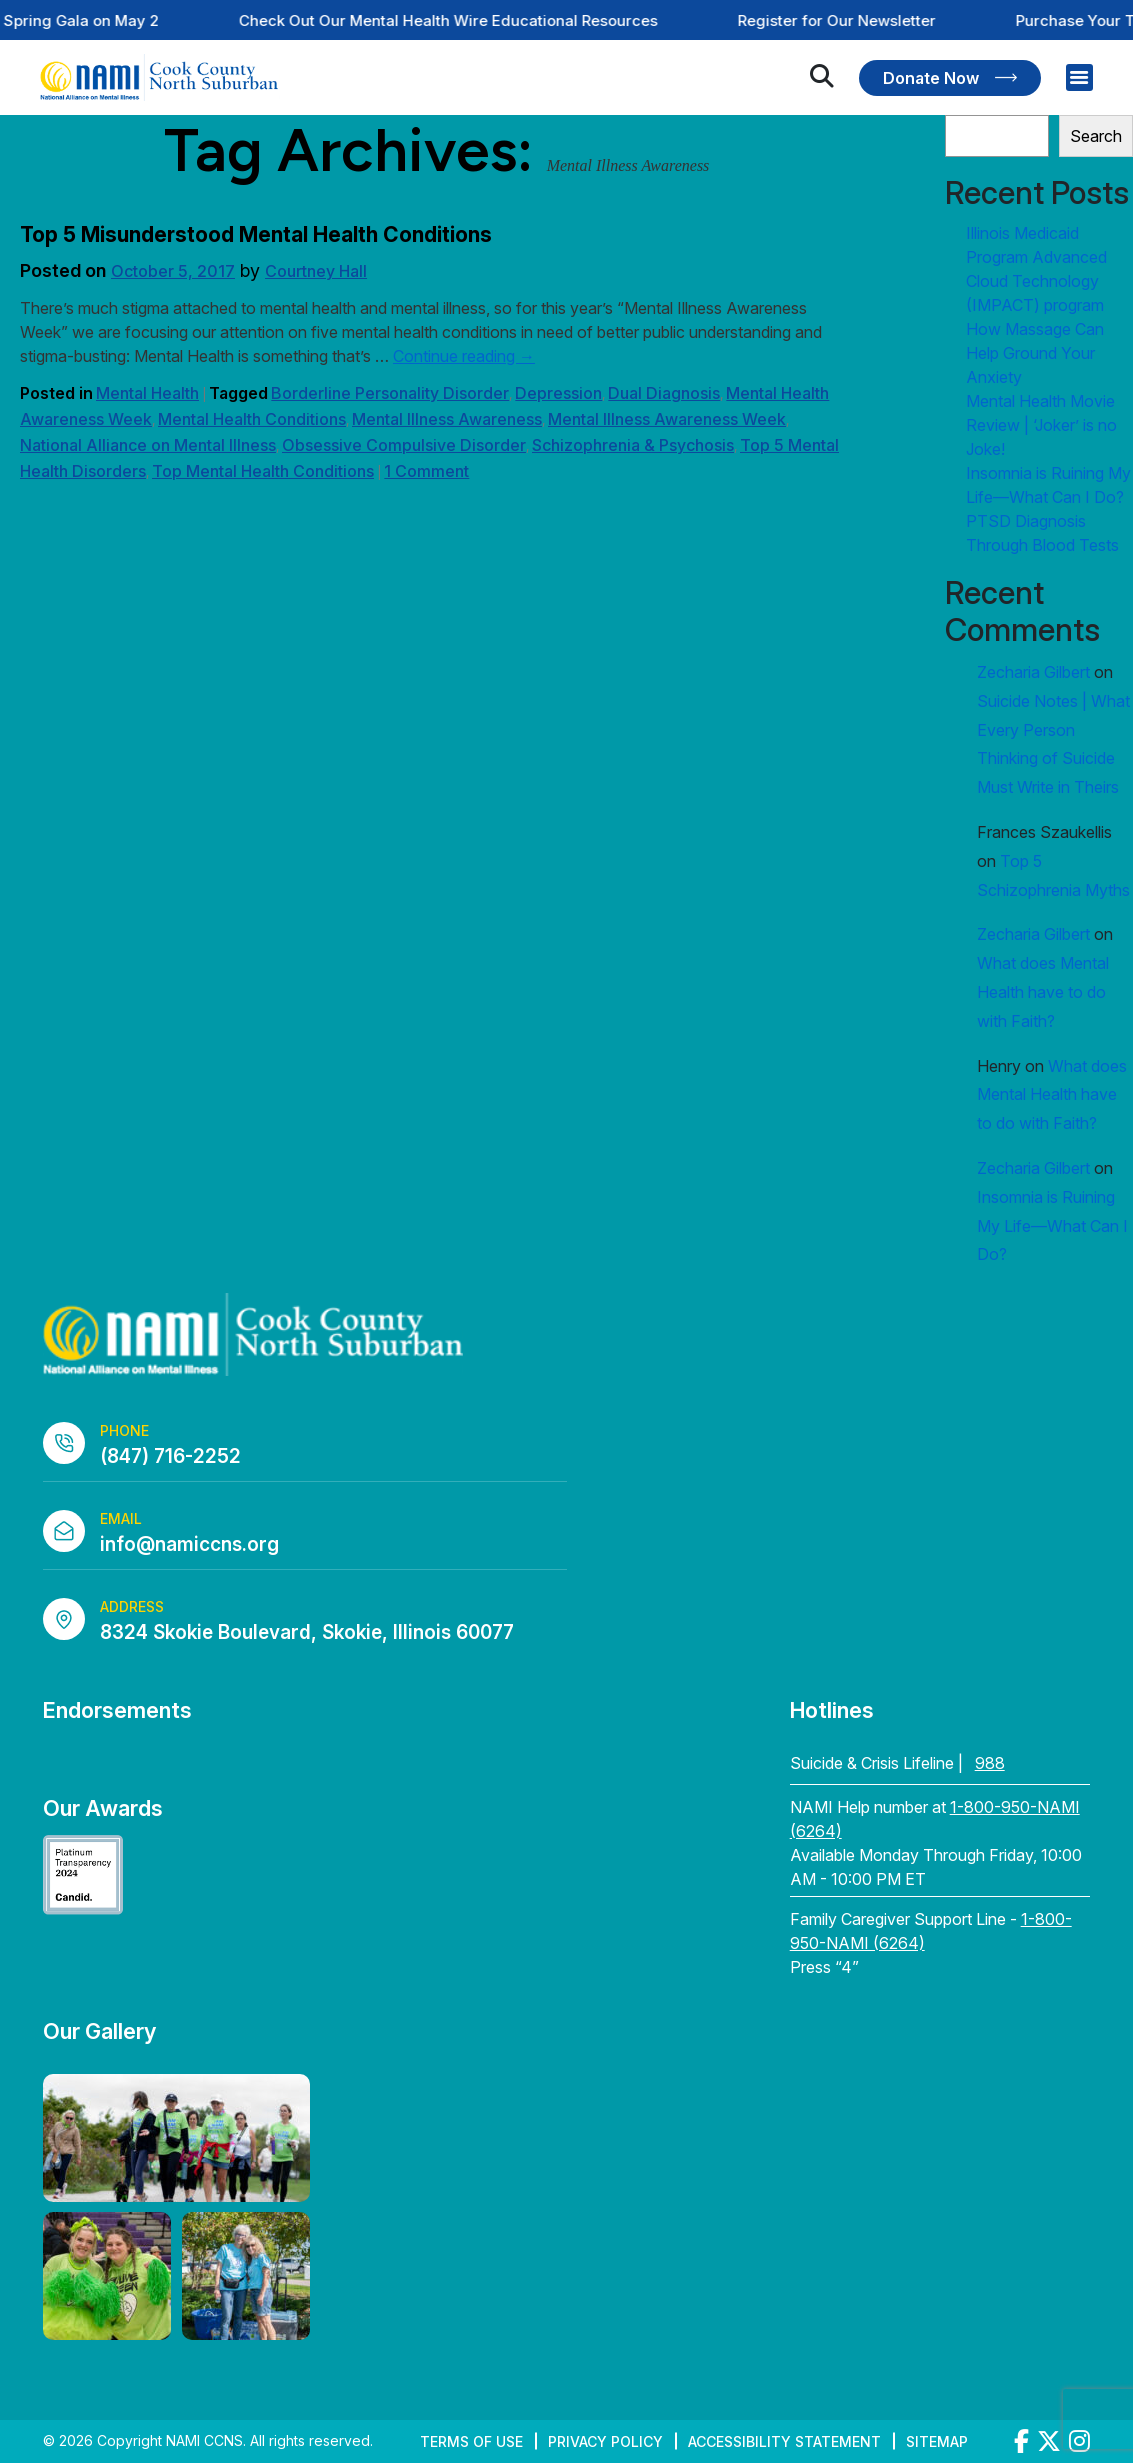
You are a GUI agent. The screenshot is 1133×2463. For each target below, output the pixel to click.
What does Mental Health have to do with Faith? (1043, 992)
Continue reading (464, 356)
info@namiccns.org (189, 1544)
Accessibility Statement (784, 2441)
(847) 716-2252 (170, 1456)
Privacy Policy (605, 2441)
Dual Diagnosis (664, 393)
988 (990, 1763)
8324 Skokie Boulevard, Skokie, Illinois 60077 (307, 1632)
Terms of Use (471, 2441)
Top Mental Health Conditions (263, 471)
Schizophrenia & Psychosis (633, 445)
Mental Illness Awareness (447, 419)
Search (1096, 136)
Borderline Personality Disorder (390, 393)
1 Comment (426, 471)
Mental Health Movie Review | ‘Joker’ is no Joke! (1041, 425)
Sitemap (937, 2441)
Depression (558, 393)
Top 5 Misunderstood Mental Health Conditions (256, 234)
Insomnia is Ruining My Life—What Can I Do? (1052, 1226)
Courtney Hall (316, 271)
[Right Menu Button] (1079, 77)
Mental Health (147, 393)
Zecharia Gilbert (1033, 672)
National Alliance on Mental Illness (148, 445)
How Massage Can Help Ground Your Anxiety (1035, 353)
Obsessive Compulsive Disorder (404, 445)
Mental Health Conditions (252, 419)
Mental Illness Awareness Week (667, 419)
